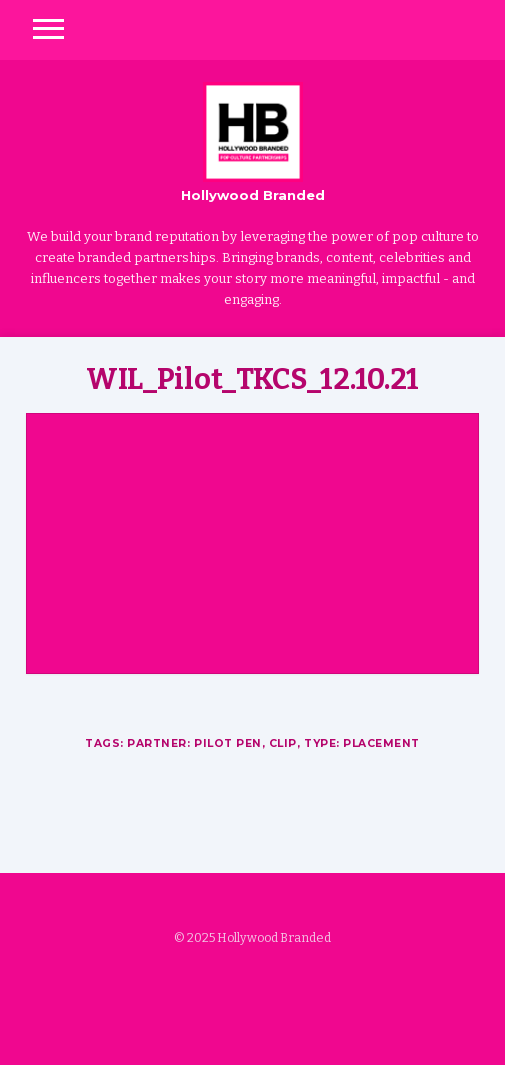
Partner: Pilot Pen (194, 743)
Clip (283, 743)
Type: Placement (362, 743)
